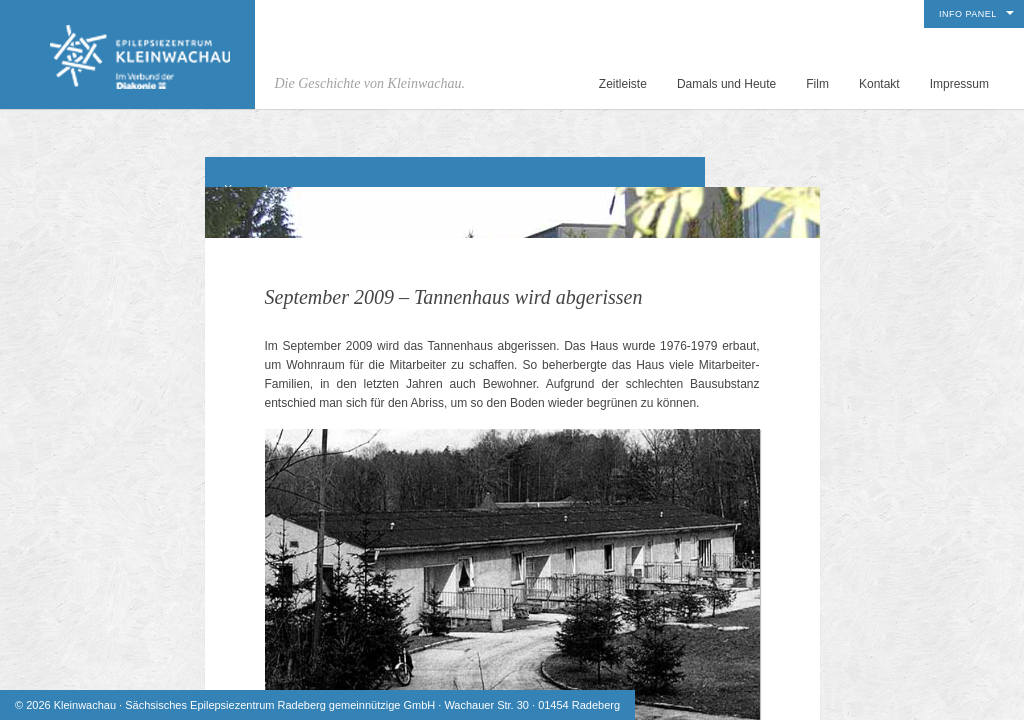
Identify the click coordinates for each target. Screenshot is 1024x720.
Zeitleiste (623, 84)
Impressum (959, 84)
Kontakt (879, 84)
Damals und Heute (726, 84)
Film (817, 84)
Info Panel (968, 14)
